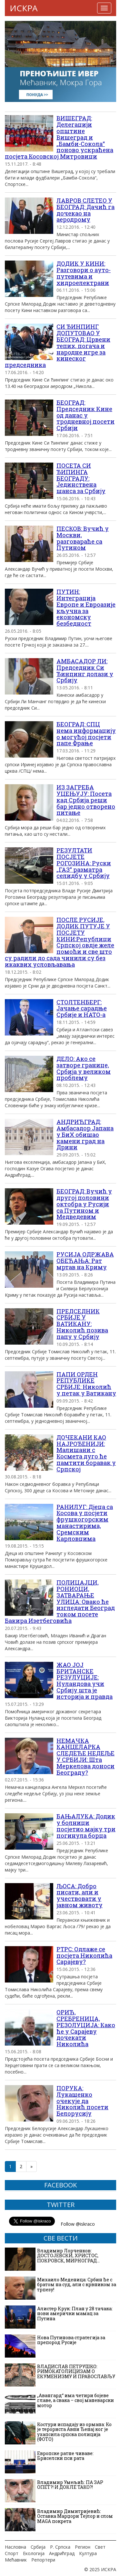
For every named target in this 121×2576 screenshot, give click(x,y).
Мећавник (16, 2560)
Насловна (15, 2547)
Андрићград (62, 2553)
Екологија (34, 2553)
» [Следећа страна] (31, 2166)
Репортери (43, 2560)
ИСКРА (23, 8)
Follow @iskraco (78, 2224)
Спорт (11, 2553)
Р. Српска (60, 2547)
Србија (38, 2547)
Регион (82, 2547)
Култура (88, 2553)
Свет (100, 2547)
